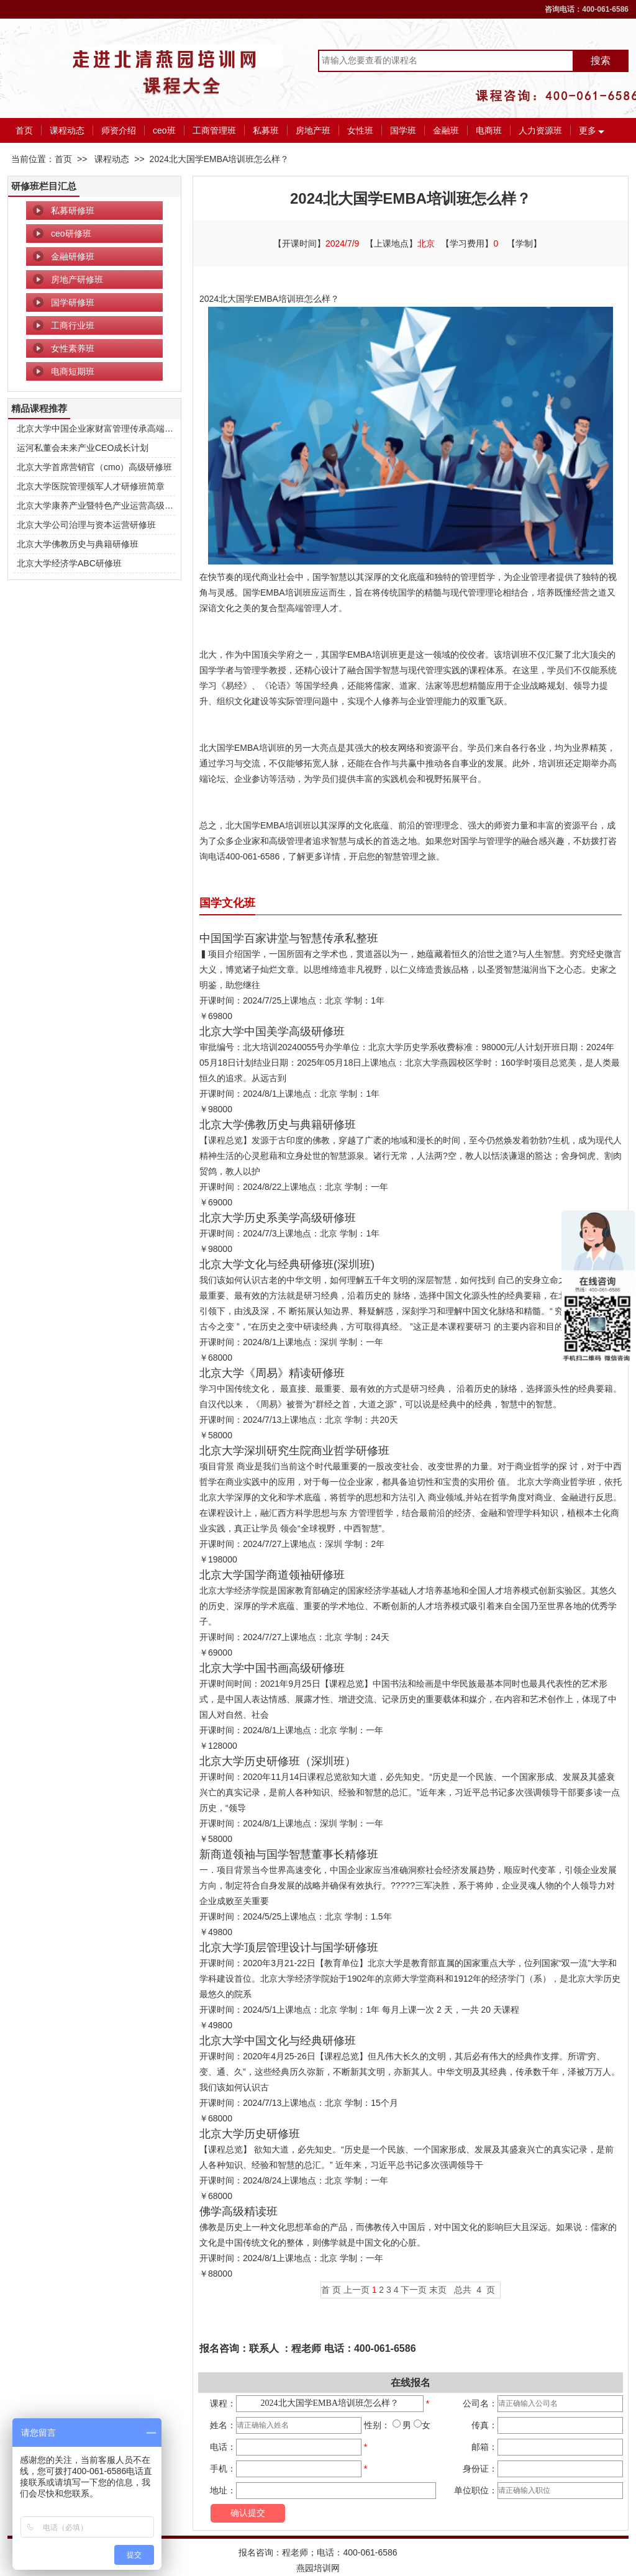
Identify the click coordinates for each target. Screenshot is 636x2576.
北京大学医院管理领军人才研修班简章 (91, 486)
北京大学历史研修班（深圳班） (277, 1761)
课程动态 (67, 130)
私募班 (266, 130)
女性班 (360, 130)
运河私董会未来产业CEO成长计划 (82, 448)
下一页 (414, 2290)
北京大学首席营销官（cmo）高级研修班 (94, 467)
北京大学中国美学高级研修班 (272, 1031)
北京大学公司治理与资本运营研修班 (86, 525)
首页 (24, 130)
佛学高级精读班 (238, 2211)
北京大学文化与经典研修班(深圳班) (287, 1264)
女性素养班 (72, 348)
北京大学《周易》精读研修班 (272, 1373)
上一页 (356, 2290)
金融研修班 (72, 256)
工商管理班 (214, 130)
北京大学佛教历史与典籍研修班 (78, 544)
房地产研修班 (77, 279)
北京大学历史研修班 (249, 2134)
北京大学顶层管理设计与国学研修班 (288, 1947)
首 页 (331, 2290)
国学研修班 (72, 302)
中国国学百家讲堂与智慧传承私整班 (288, 938)
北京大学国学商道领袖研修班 (272, 1575)
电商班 (489, 130)
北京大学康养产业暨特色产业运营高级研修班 (104, 505)
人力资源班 (540, 130)
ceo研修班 (71, 233)
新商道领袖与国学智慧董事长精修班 (288, 1854)
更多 (587, 130)
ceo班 (164, 130)
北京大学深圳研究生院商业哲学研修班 (294, 1450)
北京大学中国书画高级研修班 (272, 1668)
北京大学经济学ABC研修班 (69, 563)
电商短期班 (72, 371)
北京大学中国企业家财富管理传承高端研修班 (104, 428)
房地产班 (313, 130)
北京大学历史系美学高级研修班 (277, 1218)
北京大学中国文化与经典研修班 (277, 2040)
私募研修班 (72, 210)
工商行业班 (72, 325)
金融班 (446, 130)
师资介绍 (118, 130)
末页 (438, 2290)
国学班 (403, 130)
